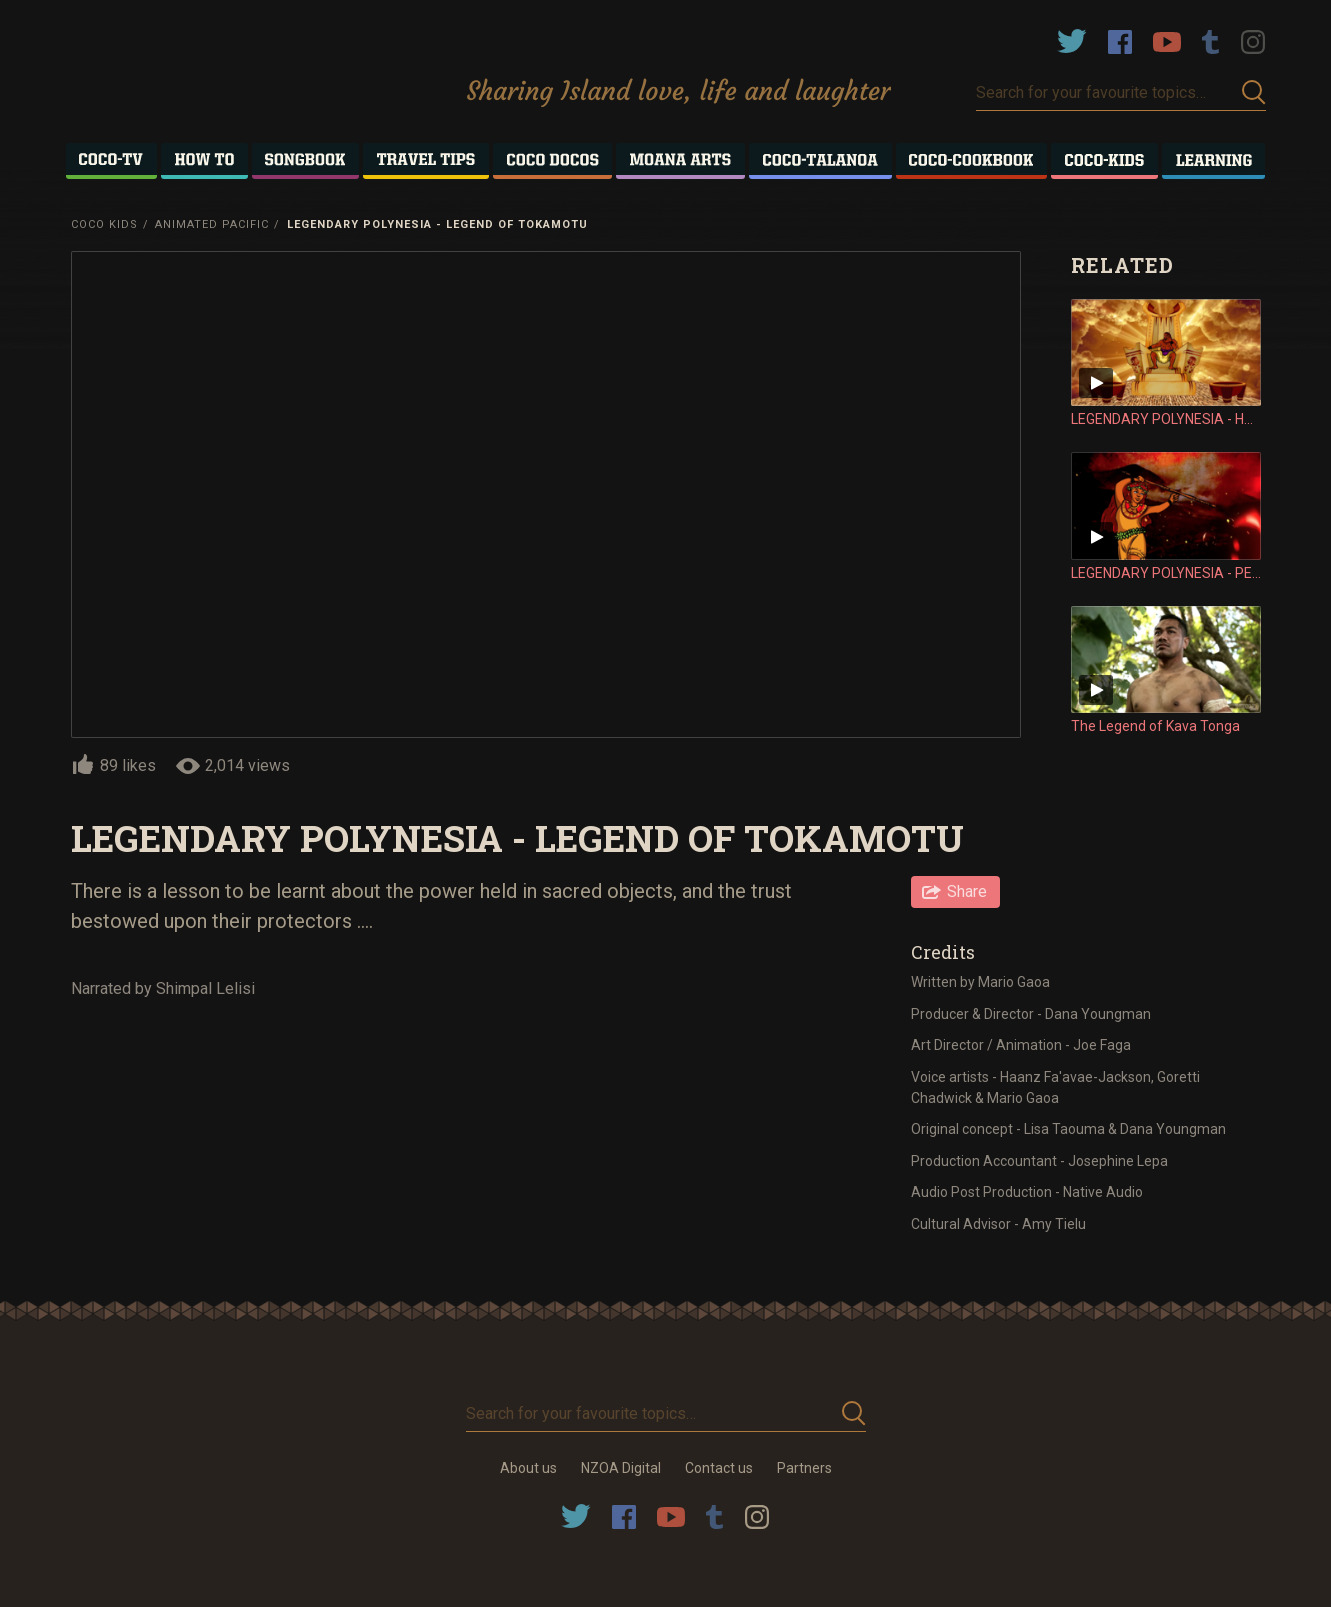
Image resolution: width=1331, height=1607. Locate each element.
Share (967, 891)
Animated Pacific (212, 224)
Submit (1254, 92)
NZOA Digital (621, 1468)
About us (528, 1468)
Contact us (719, 1468)
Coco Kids (104, 224)
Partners (804, 1468)
